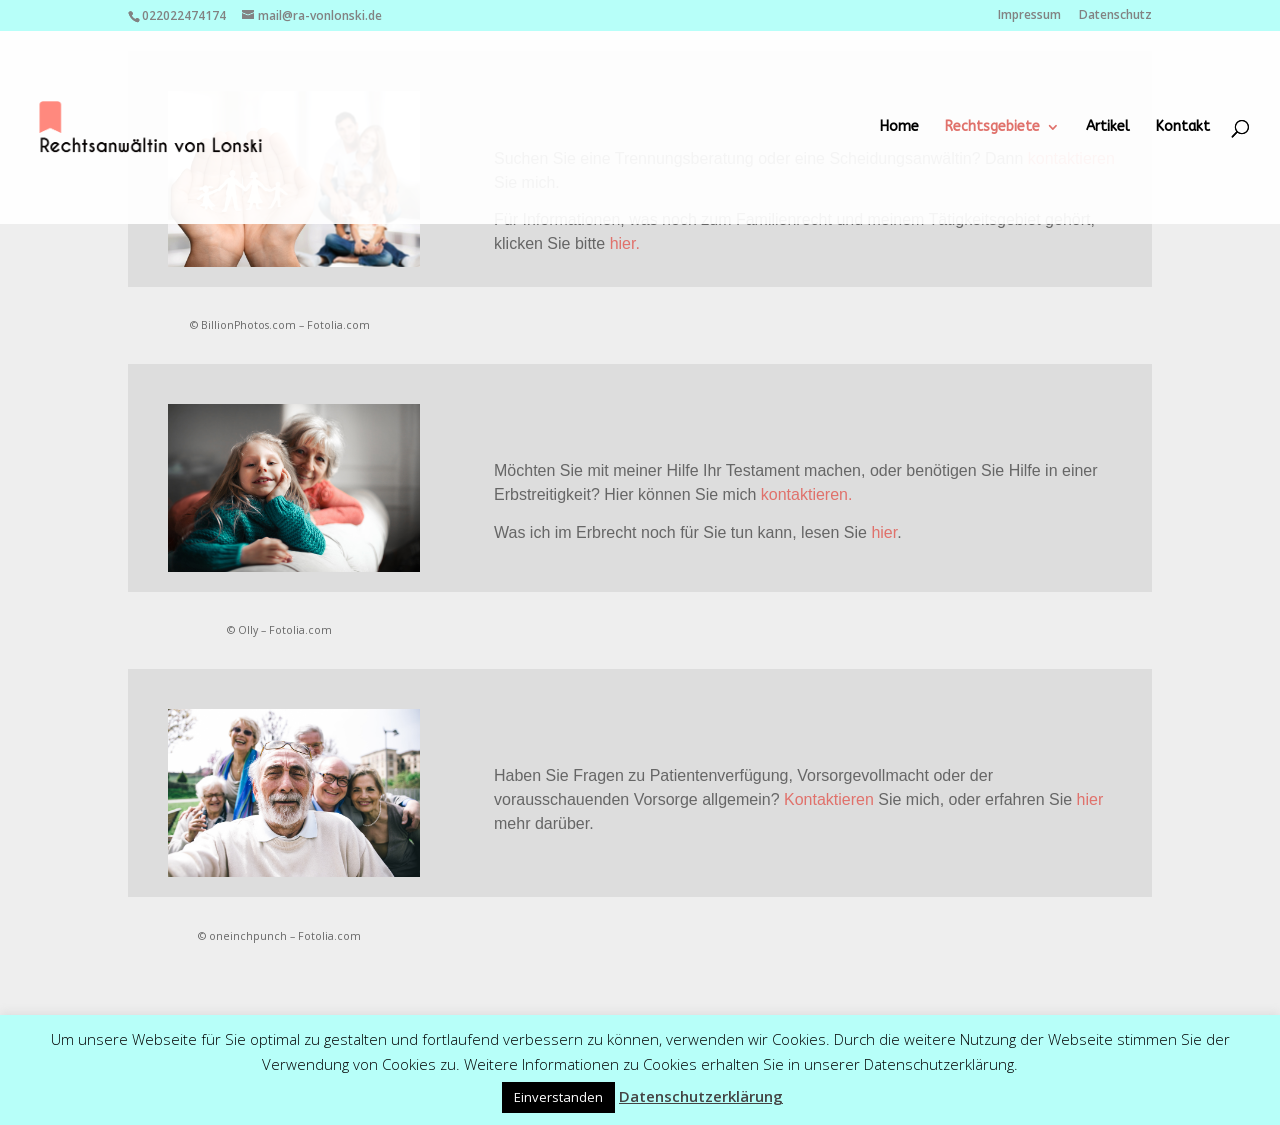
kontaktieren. (807, 494)
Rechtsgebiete (992, 127)
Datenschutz (1115, 16)
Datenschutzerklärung (701, 1096)
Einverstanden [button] (558, 1097)
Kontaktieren (829, 799)
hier (884, 532)
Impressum (1029, 16)
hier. (625, 243)
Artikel (1108, 127)
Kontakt (1183, 127)
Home (899, 127)
